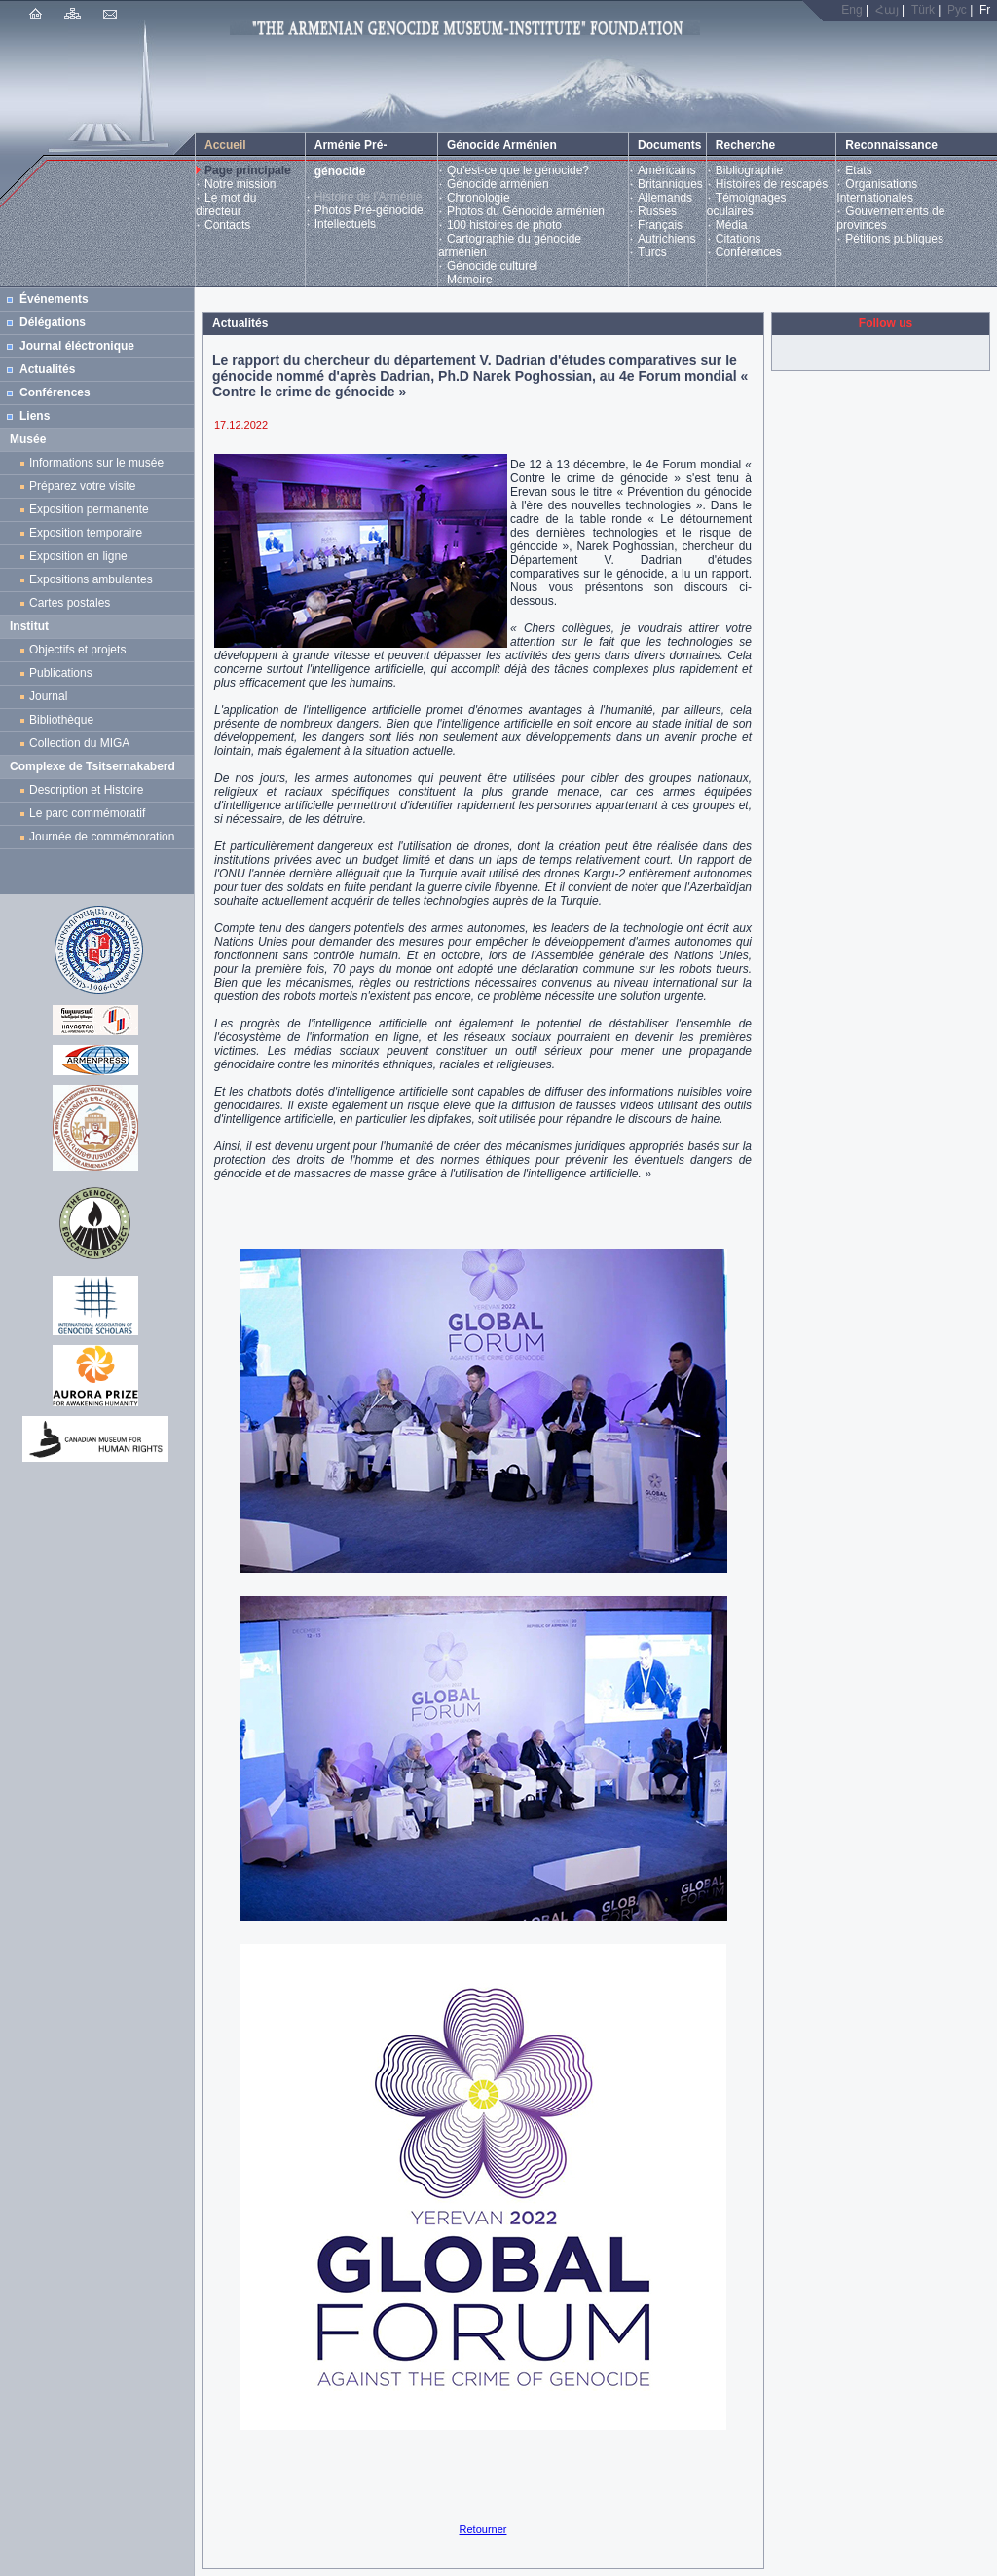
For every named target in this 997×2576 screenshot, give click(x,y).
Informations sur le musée (96, 462)
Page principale (247, 170)
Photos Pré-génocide (369, 210)
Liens (34, 416)
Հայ (887, 10)
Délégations (52, 322)
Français (660, 225)
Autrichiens (666, 238)
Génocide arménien (498, 184)
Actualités (47, 369)
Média (732, 225)
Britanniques (670, 184)
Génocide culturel (492, 266)
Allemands (665, 198)
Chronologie (478, 198)
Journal (51, 696)
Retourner (483, 2529)
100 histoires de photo (504, 225)
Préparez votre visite (82, 486)
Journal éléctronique (76, 346)
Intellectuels (345, 224)
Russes (657, 211)
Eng (851, 10)
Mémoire (470, 279)
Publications (60, 673)
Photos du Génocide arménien (526, 211)
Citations (738, 238)
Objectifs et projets (77, 649)
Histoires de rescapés (772, 184)
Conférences (749, 252)
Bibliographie (749, 170)
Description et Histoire (86, 790)
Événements (54, 299)
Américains (666, 170)
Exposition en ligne (81, 556)
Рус (957, 10)
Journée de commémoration (101, 836)
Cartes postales (73, 603)
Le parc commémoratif (87, 813)
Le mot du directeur (226, 204)
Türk (923, 10)
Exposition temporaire (85, 533)
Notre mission (240, 184)
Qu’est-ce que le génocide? (518, 170)
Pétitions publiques (894, 238)
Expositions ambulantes (94, 579)
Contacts (227, 225)
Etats (858, 170)
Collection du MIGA (79, 743)
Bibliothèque (61, 720)
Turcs (652, 252)
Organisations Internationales (876, 191)
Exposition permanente (89, 509)
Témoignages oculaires (747, 204)
